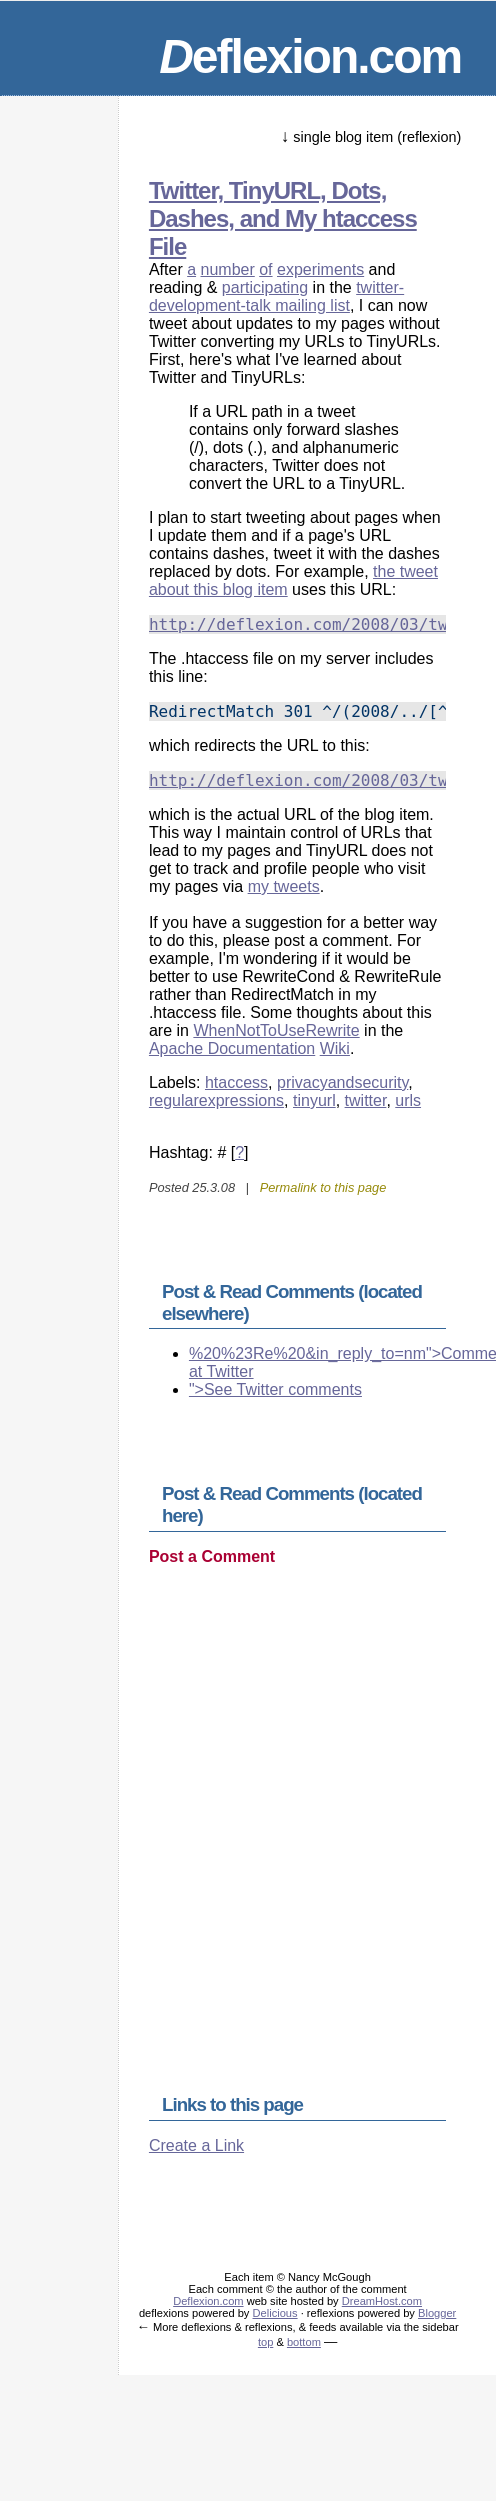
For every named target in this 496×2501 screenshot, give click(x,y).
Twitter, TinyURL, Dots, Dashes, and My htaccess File (283, 218)
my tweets (284, 886)
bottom (304, 2342)
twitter (366, 1100)
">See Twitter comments (275, 1389)
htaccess (236, 1082)
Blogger (437, 2313)
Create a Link (196, 2145)
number (228, 269)
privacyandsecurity (342, 1082)
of (265, 269)
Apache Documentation (232, 1048)
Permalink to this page (323, 1187)
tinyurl (314, 1100)
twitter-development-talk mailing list (276, 296)
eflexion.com (310, 56)
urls (408, 1100)
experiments (320, 269)
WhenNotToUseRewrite (276, 1030)
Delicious (275, 2313)
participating (265, 287)
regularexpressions (216, 1100)
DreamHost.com (382, 2301)
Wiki (335, 1048)
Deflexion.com (208, 2301)
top (265, 2342)
